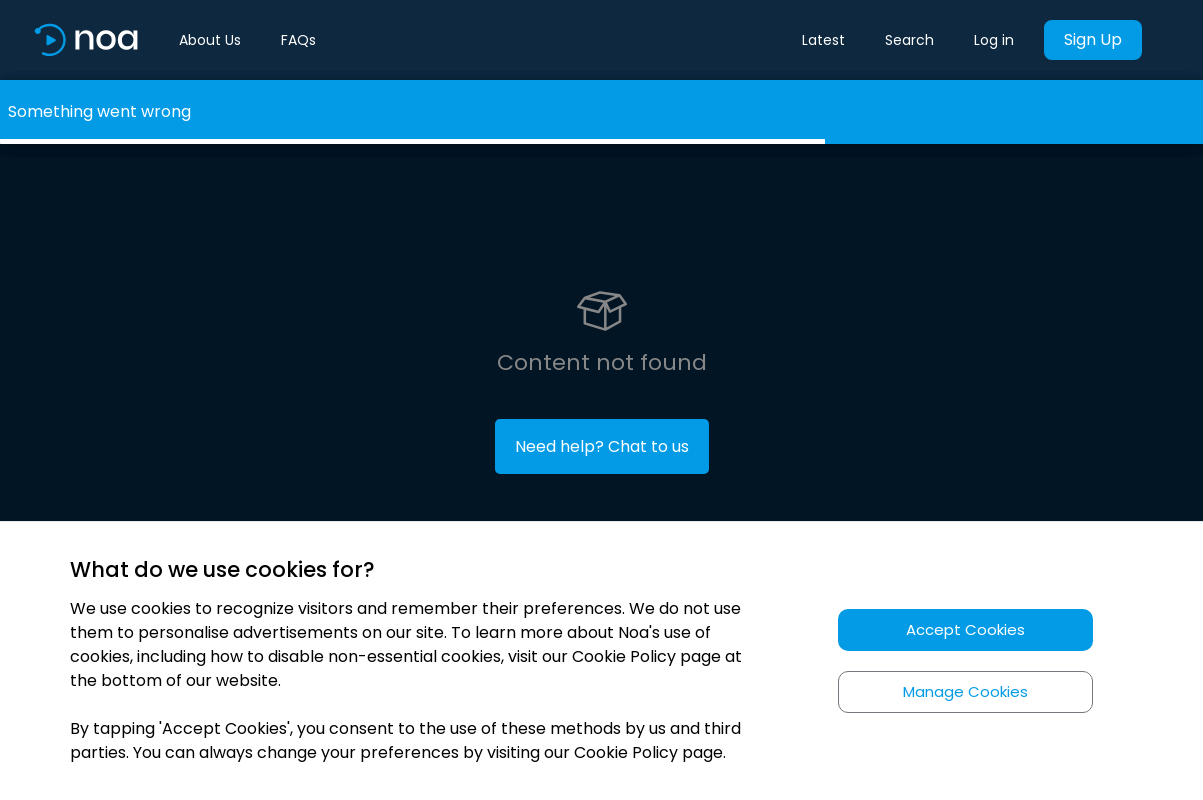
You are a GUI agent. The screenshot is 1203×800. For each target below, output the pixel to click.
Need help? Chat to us (602, 446)
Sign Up (1093, 39)
